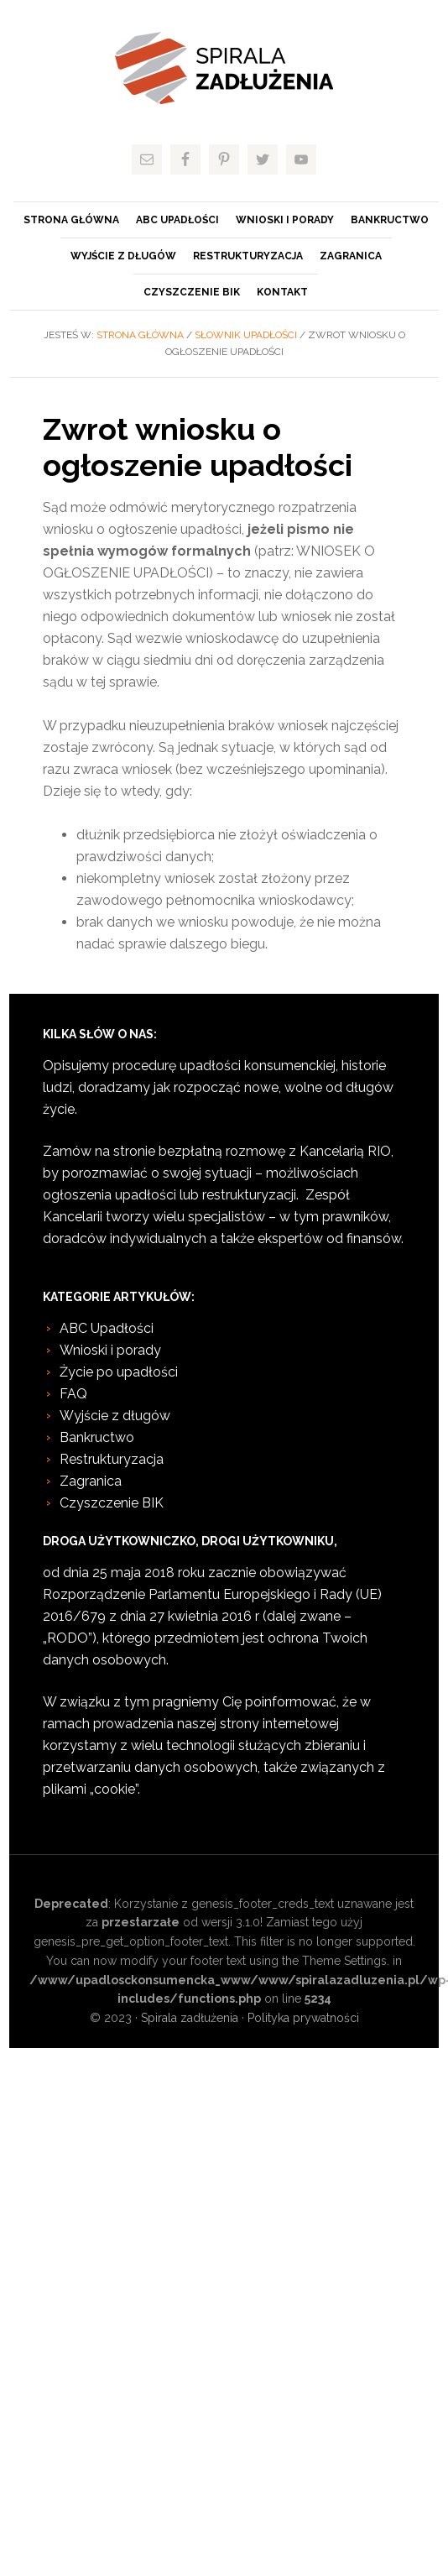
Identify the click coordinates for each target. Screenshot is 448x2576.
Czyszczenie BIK (112, 1503)
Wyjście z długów (115, 1416)
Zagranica (91, 1481)
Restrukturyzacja (112, 1459)
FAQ (73, 1394)
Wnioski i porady (110, 1350)
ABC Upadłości (107, 1328)
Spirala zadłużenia (224, 68)
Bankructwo (97, 1437)
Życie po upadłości (119, 1372)
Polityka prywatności (303, 2018)
